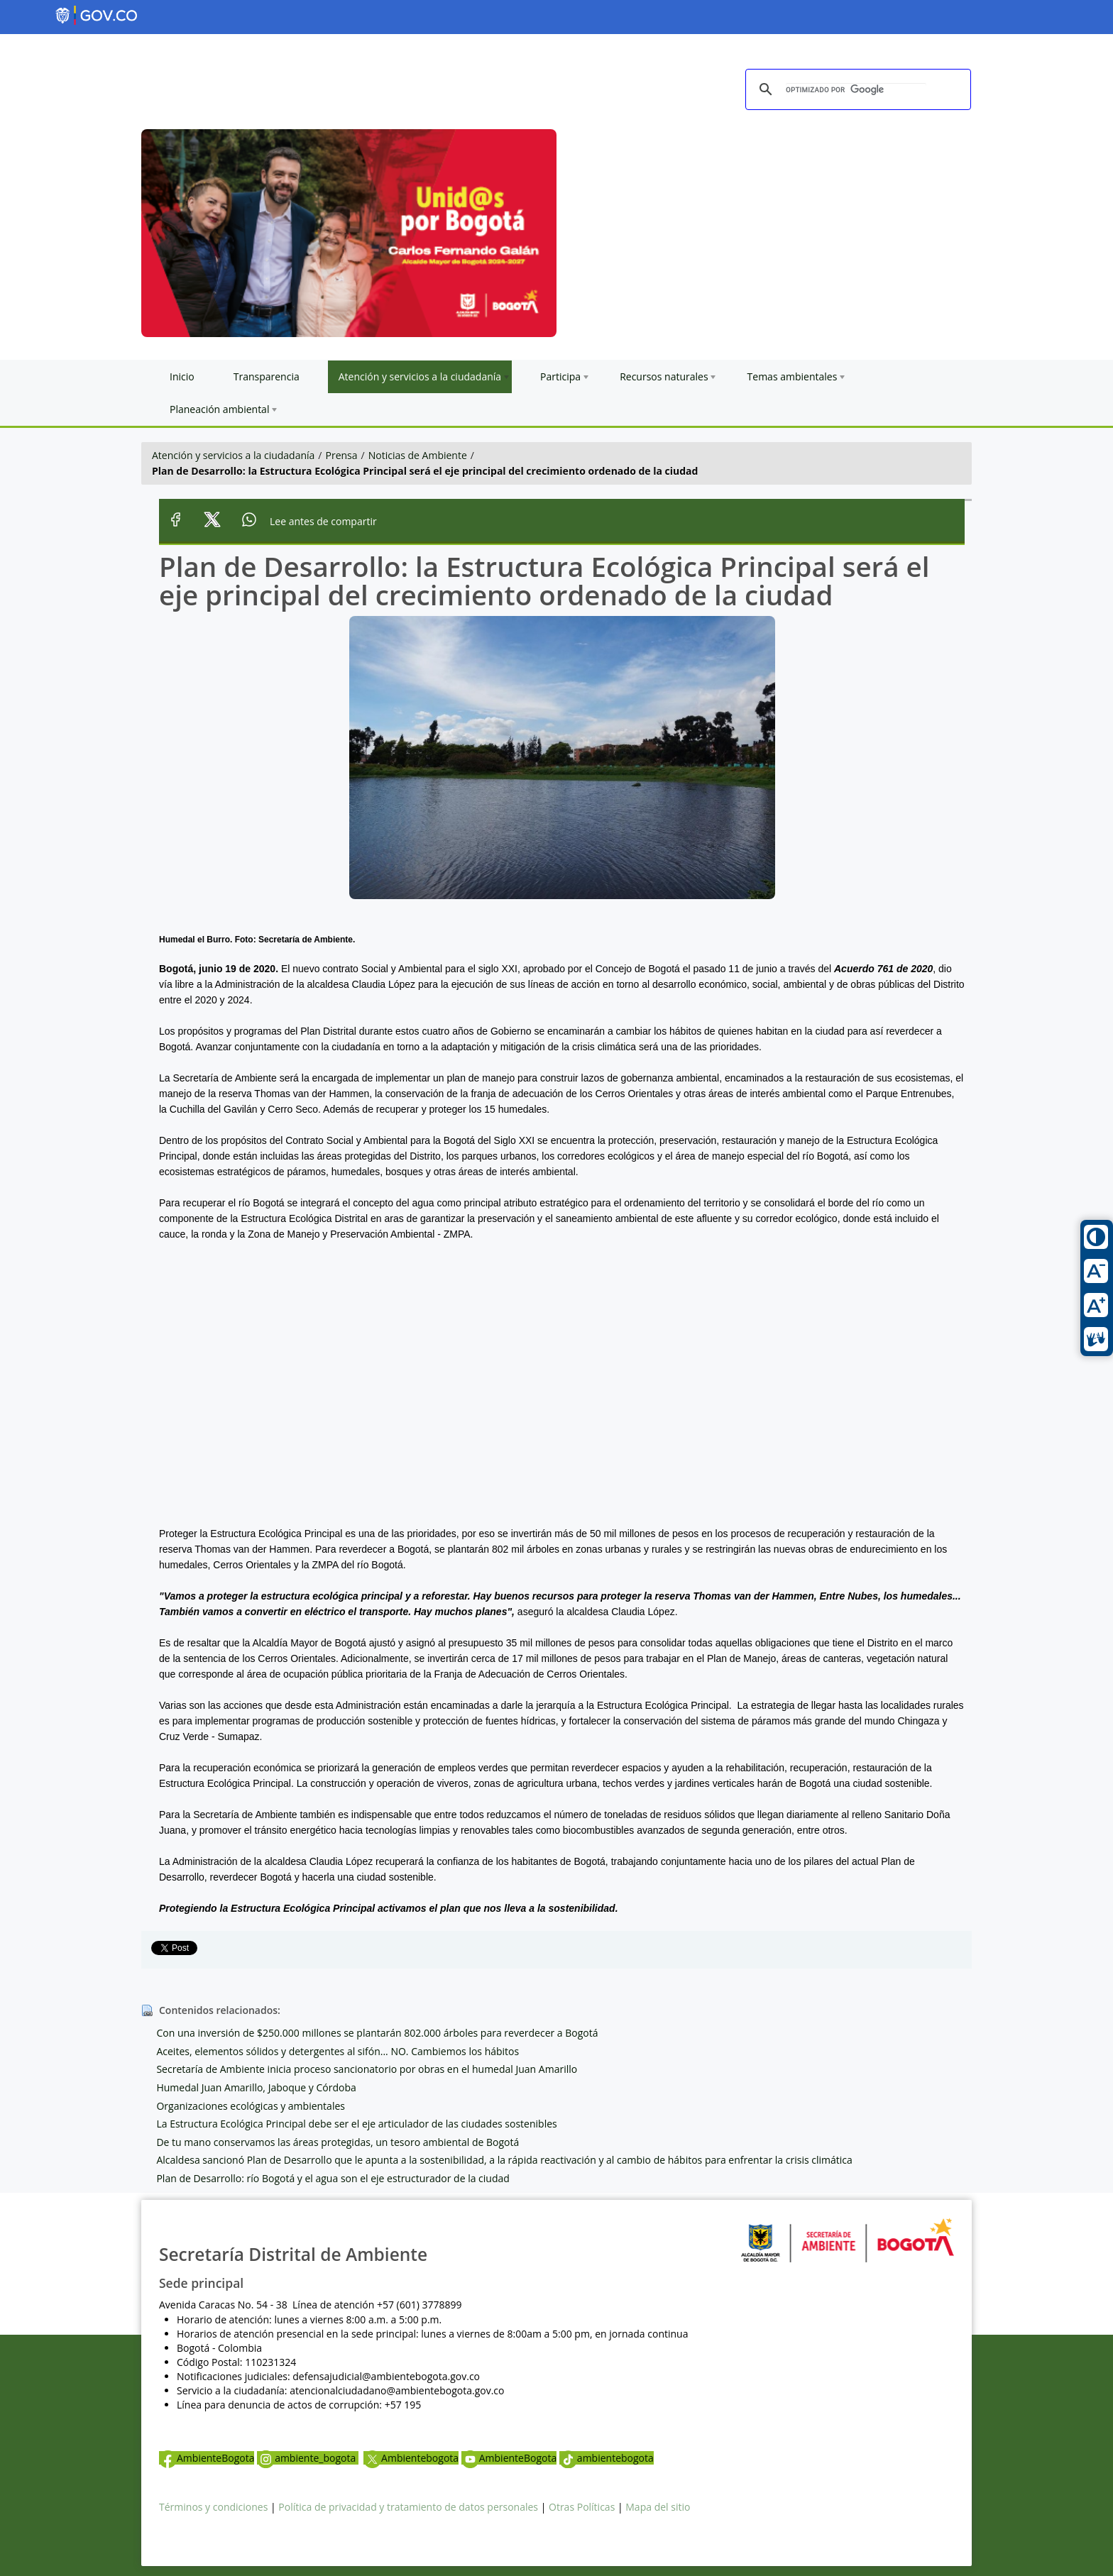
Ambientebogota (411, 2458)
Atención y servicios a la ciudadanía (233, 455)
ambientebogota (606, 2458)
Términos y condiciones (213, 2507)
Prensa (342, 455)
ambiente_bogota (307, 2458)
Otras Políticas (582, 2507)
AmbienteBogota (206, 2458)
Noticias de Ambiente (417, 455)
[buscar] (856, 90)
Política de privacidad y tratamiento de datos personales (408, 2507)
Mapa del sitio (657, 2507)
